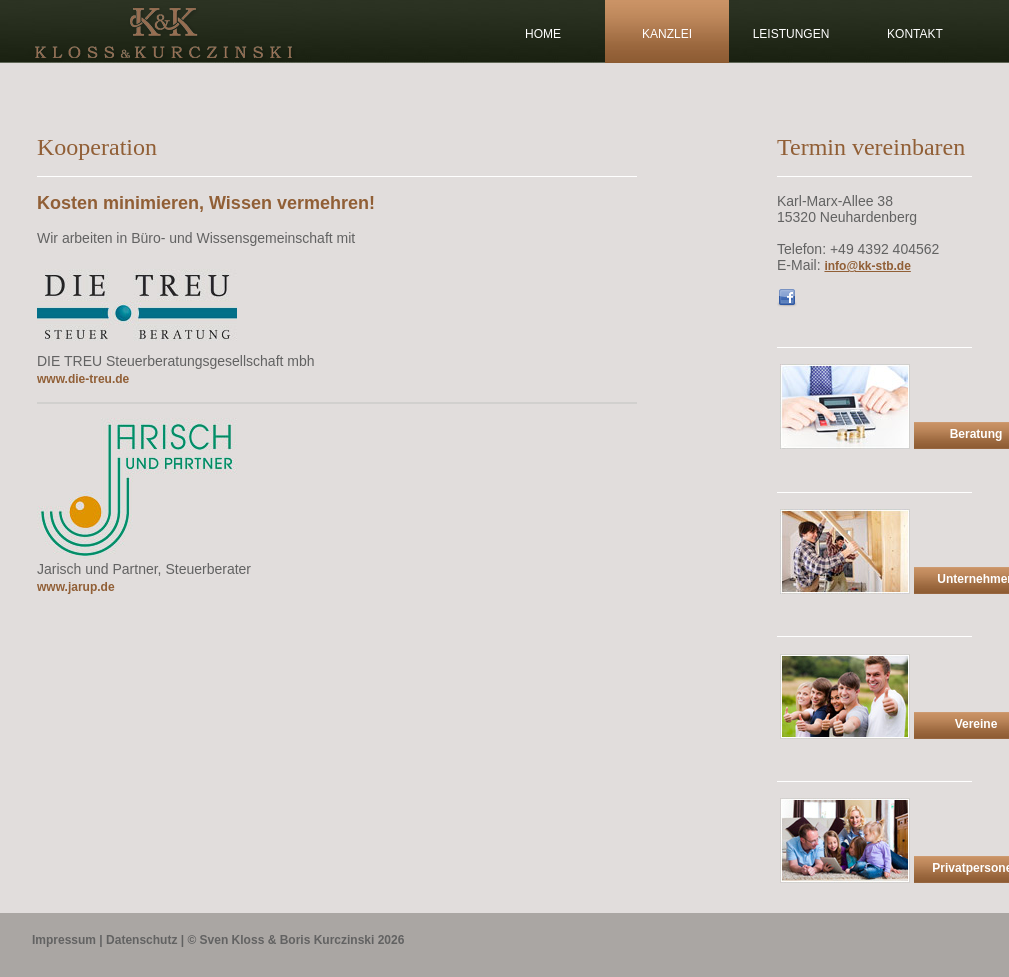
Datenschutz (141, 940)
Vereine (976, 724)
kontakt (915, 34)
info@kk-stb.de (867, 266)
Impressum (64, 940)
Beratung (976, 434)
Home (543, 34)
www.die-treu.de (83, 379)
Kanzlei (667, 34)
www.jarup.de (76, 587)
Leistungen (791, 34)
